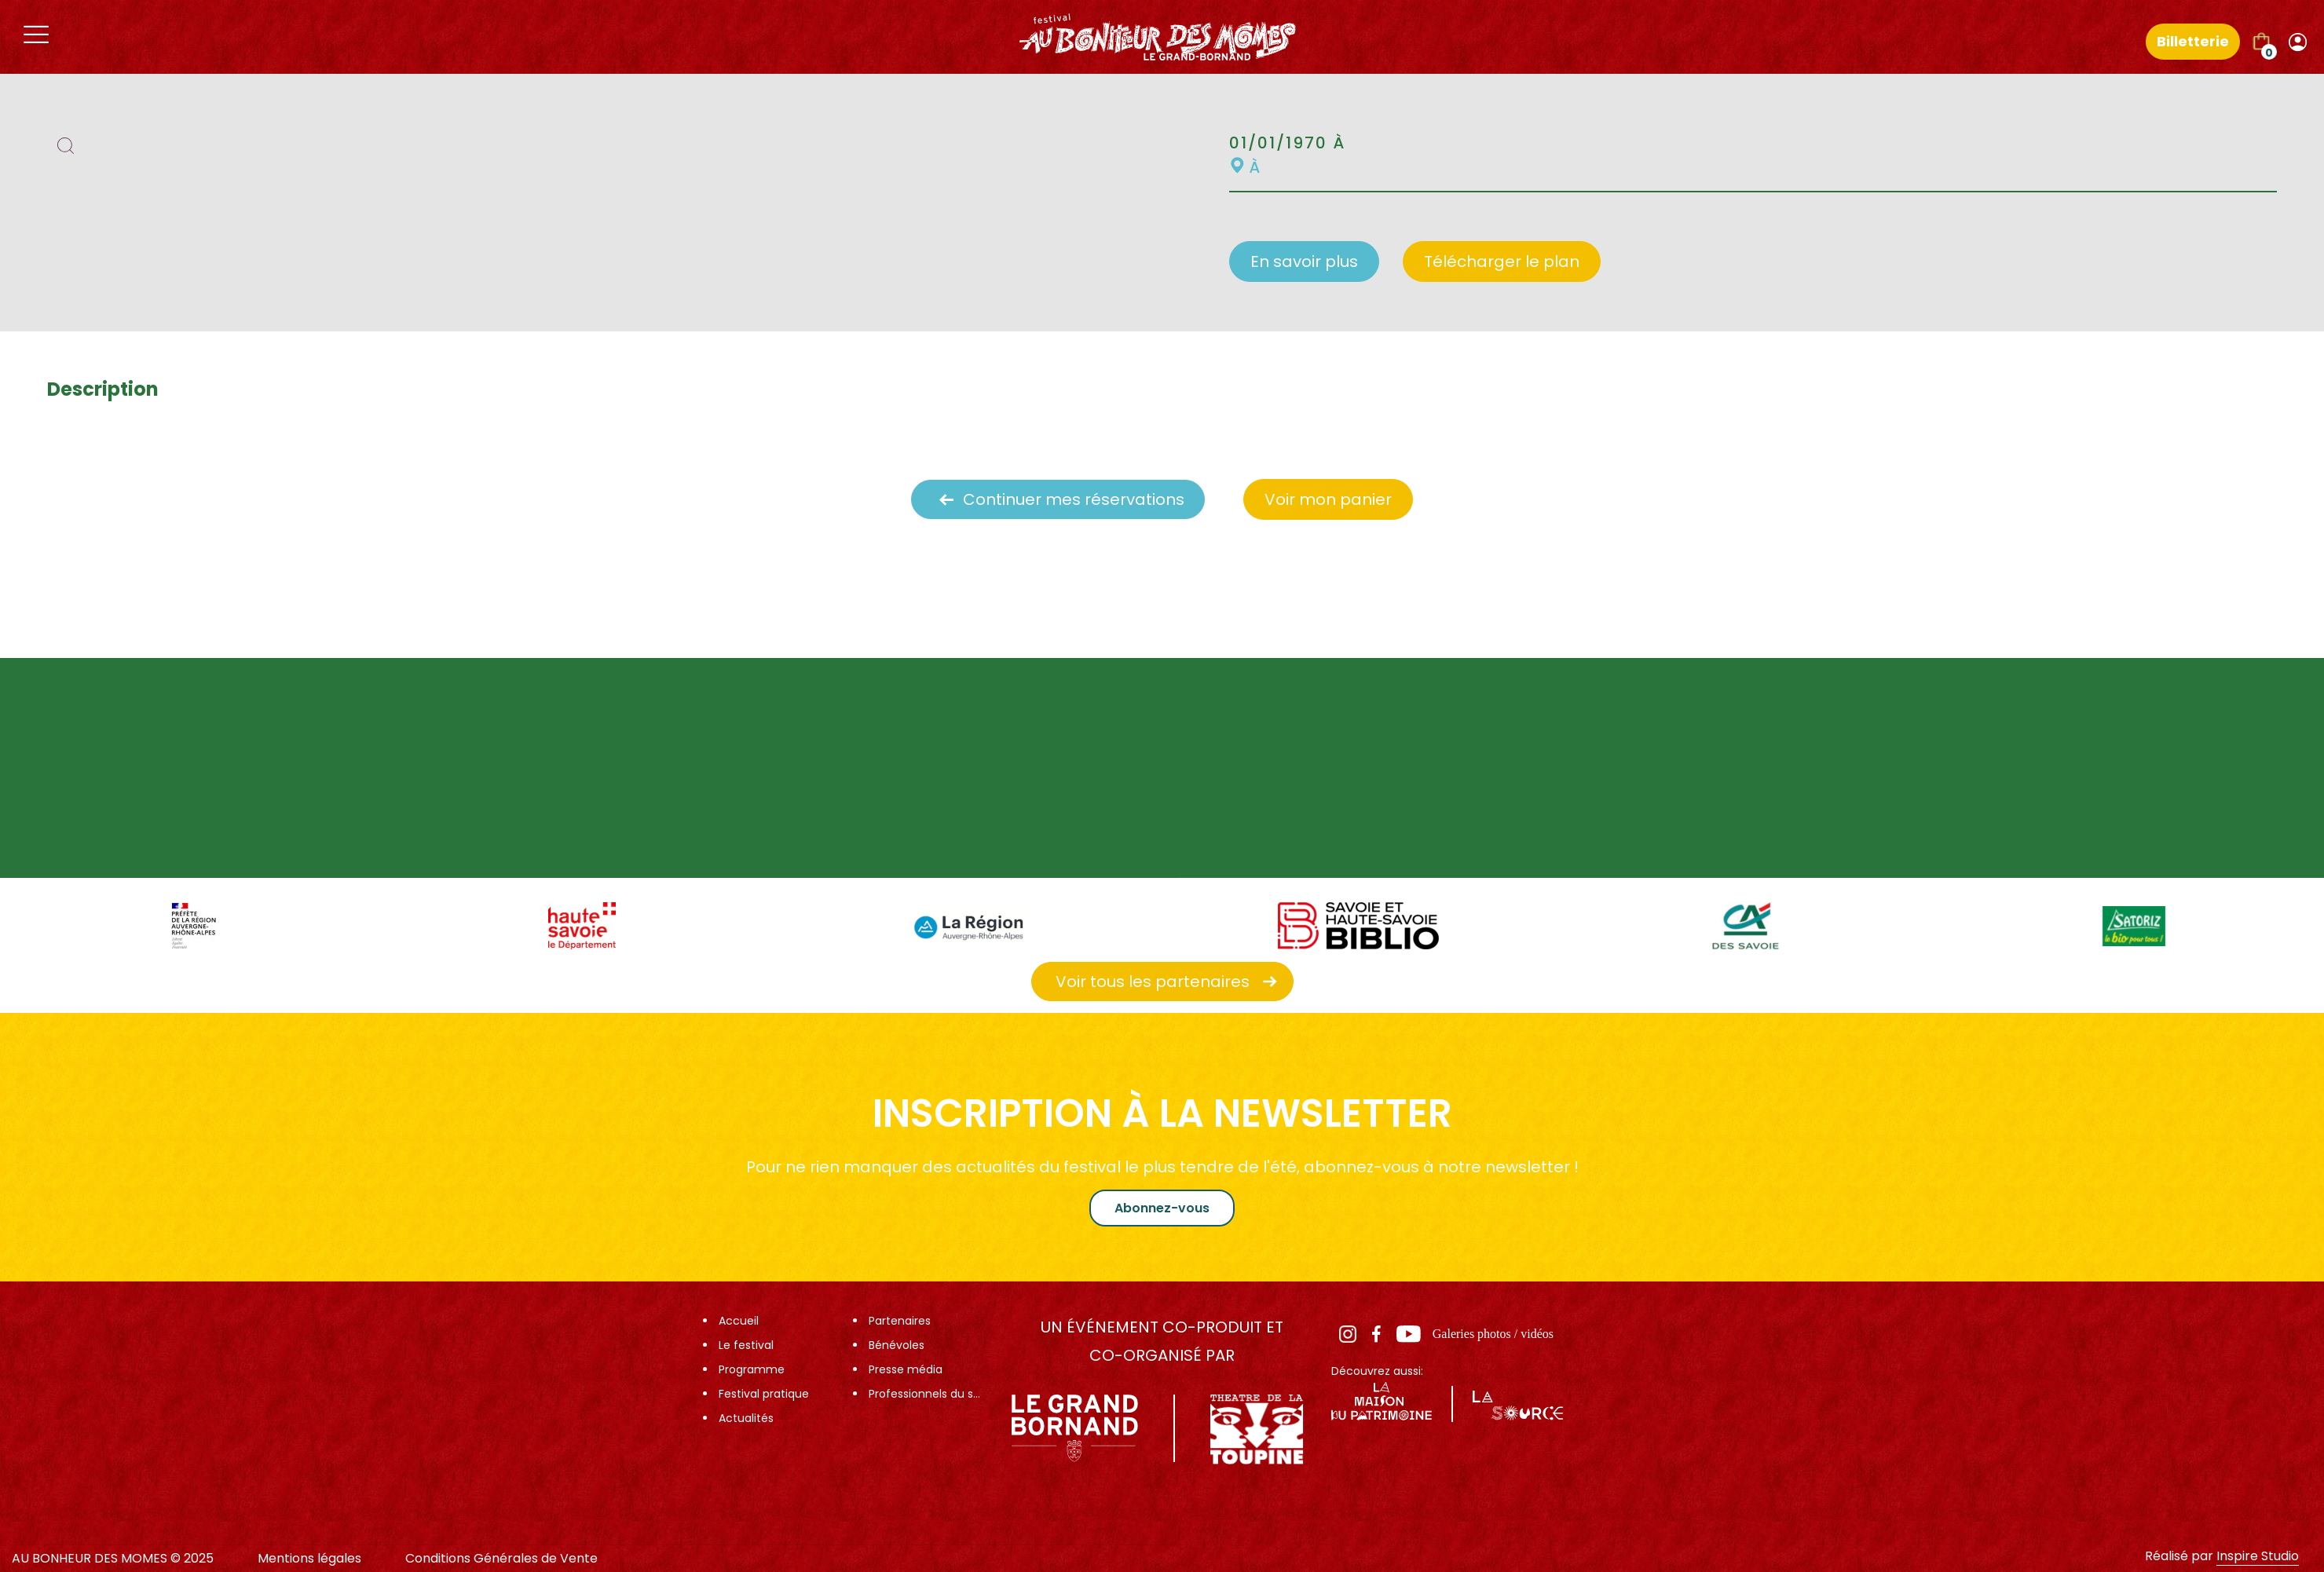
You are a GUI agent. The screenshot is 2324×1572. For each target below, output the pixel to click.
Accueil (739, 1321)
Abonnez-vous (1162, 1208)
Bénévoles (896, 1345)
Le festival (746, 1345)
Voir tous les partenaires (1153, 982)
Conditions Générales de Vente (501, 1558)
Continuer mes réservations (1073, 499)
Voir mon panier (1328, 499)
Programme (752, 1369)
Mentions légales (309, 1558)
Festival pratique (764, 1394)
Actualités (746, 1418)
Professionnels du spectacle (927, 1394)
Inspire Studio (2257, 1556)
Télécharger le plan (1501, 261)
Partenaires (900, 1321)
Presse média (905, 1369)
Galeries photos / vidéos (1493, 1333)
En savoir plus (1304, 261)
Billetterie (2193, 41)
